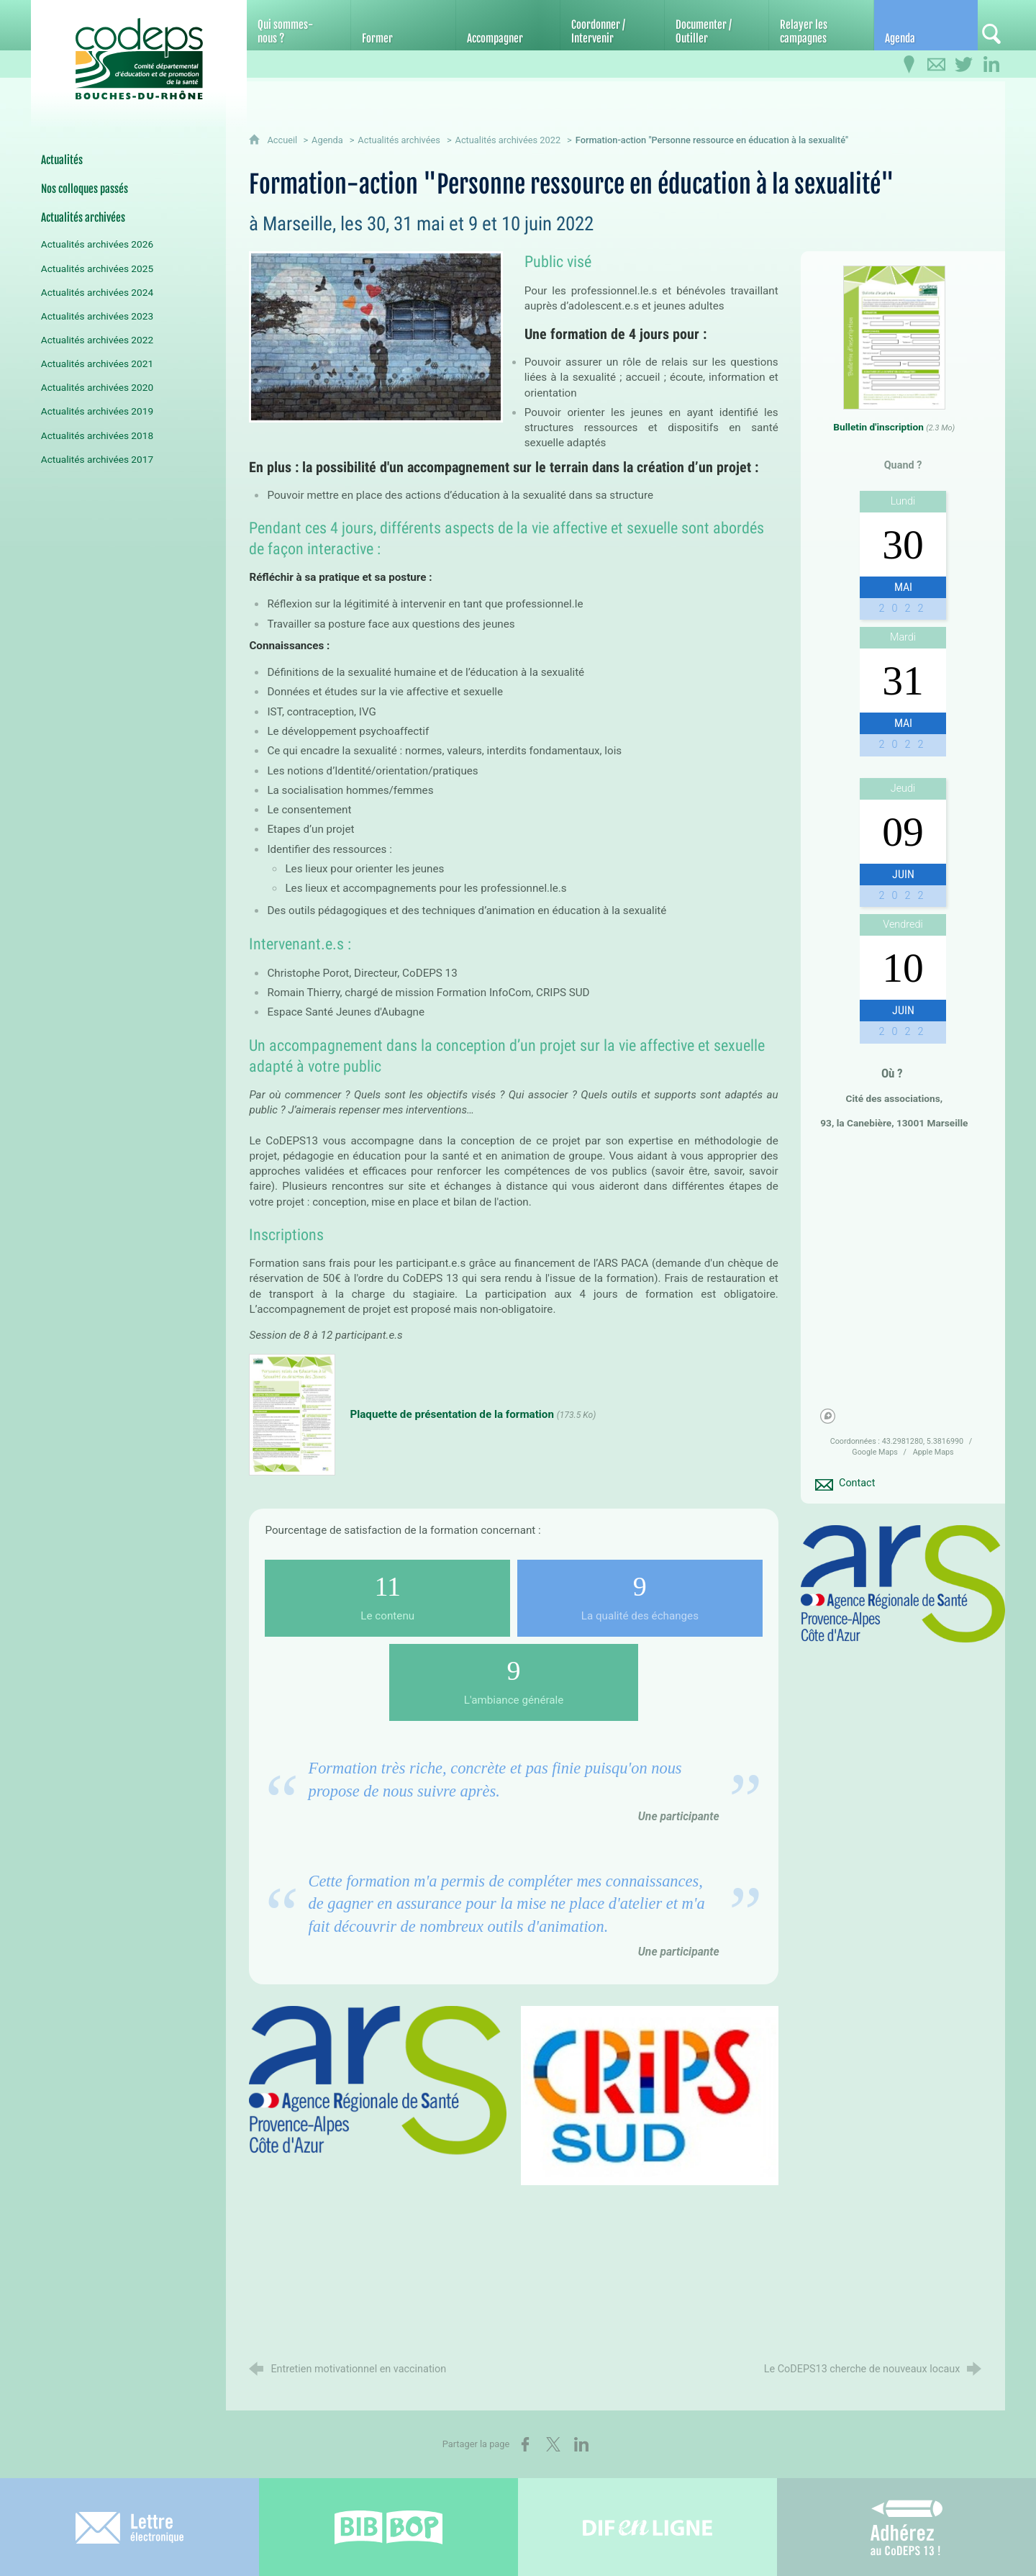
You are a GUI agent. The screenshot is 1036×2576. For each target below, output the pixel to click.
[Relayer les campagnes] (821, 25)
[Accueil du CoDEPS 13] (139, 51)
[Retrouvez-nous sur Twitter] (964, 64)
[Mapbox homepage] (827, 1416)
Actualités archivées (399, 140)
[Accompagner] (508, 25)
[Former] (403, 25)
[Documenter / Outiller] (716, 25)
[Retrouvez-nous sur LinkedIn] (991, 64)
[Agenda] (926, 25)
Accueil (283, 140)
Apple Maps (933, 1452)
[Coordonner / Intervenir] (612, 25)
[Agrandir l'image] (376, 336)
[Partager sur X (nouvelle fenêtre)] (553, 2444)
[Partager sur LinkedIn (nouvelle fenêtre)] (581, 2444)
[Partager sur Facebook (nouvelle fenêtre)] (525, 2444)
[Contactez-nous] (936, 64)
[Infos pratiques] (909, 64)
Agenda (327, 140)
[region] (903, 1285)
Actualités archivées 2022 (508, 140)
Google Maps (875, 1452)
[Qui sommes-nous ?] (298, 25)
